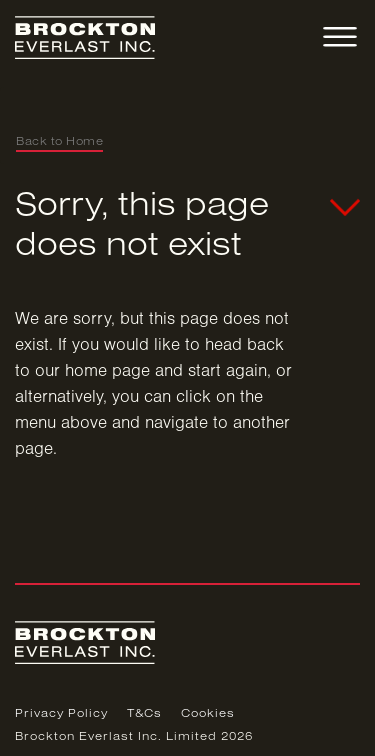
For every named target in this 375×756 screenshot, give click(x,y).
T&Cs (144, 714)
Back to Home (59, 142)
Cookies (208, 714)
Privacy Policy (61, 714)
